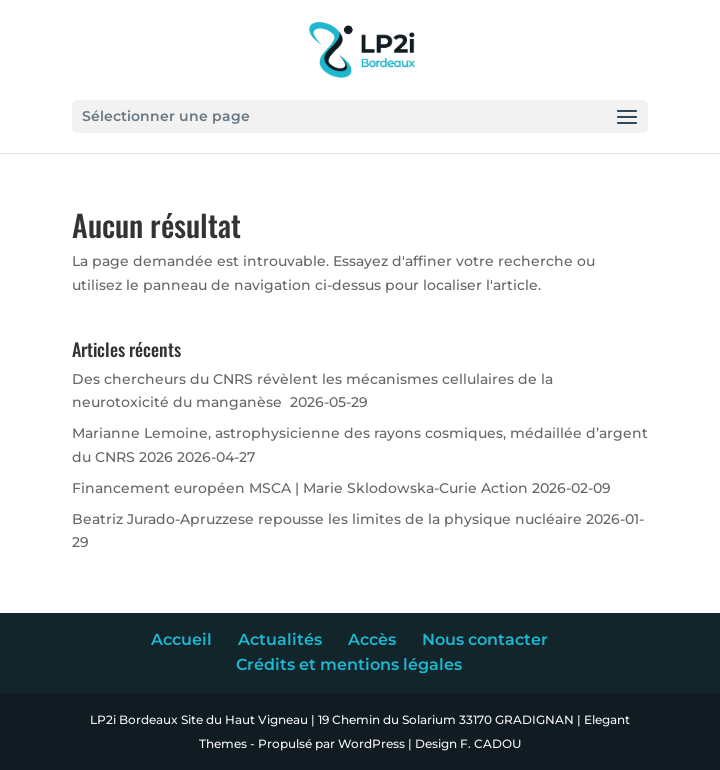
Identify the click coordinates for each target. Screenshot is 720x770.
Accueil (181, 639)
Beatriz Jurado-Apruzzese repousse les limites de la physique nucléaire (327, 519)
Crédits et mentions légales (349, 664)
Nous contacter (485, 639)
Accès (372, 639)
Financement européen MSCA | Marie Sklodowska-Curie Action (300, 488)
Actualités (280, 639)
